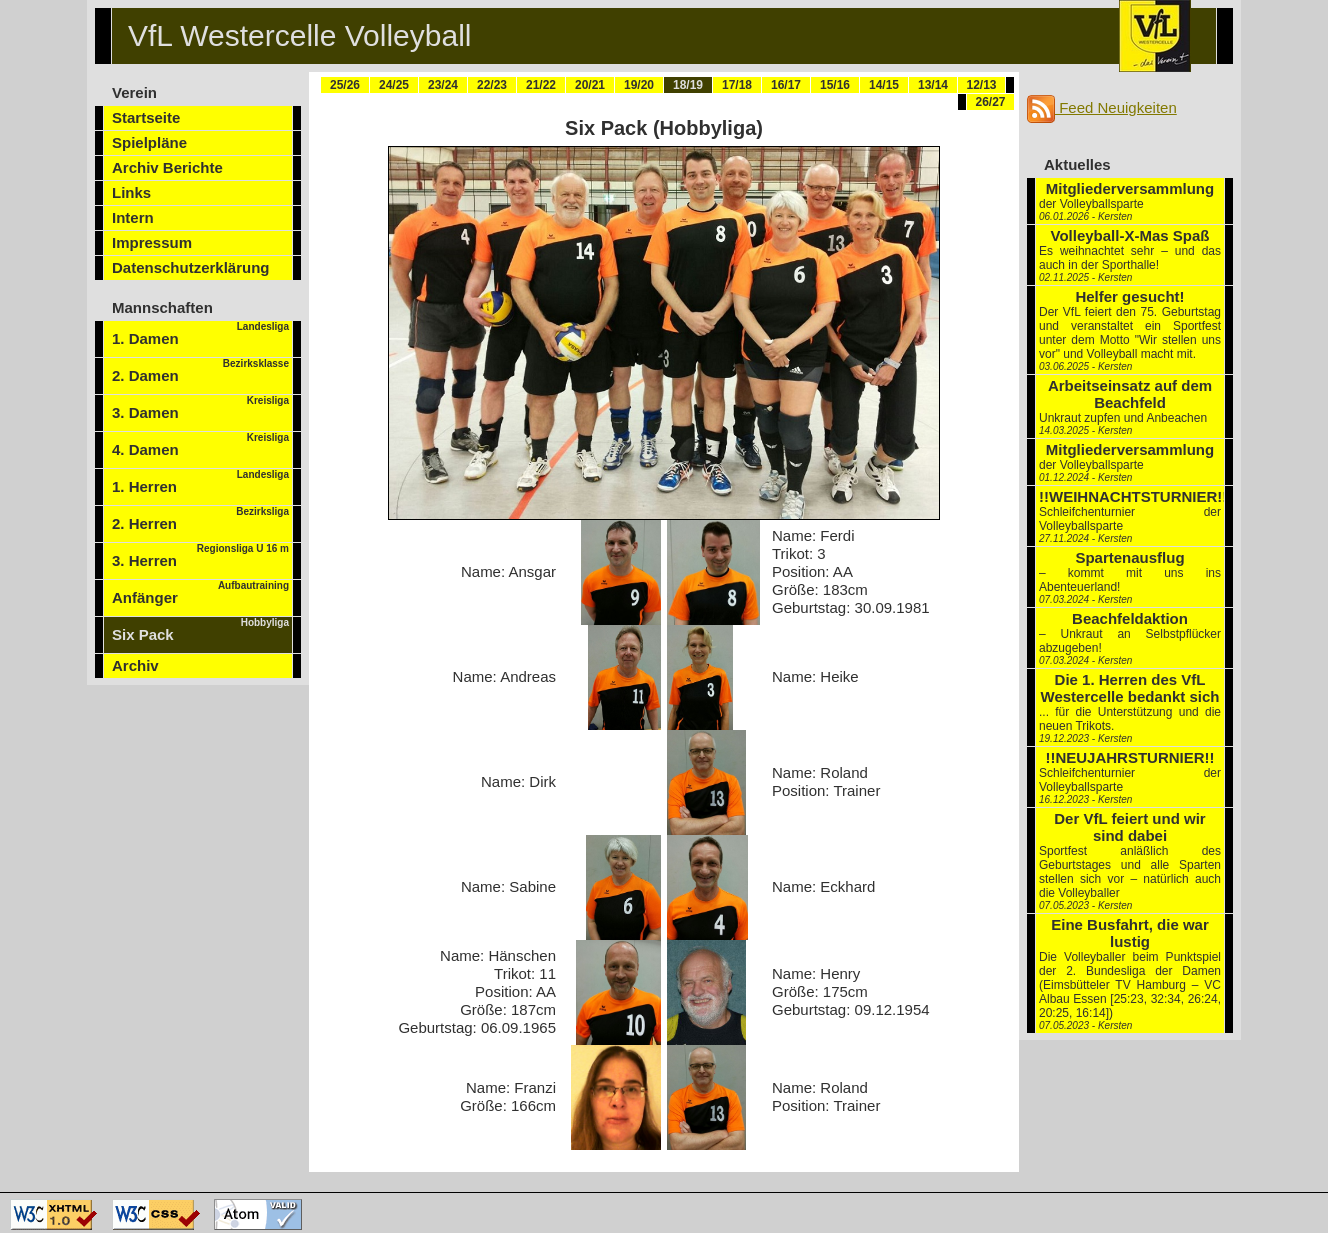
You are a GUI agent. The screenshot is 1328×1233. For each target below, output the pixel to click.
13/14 (933, 85)
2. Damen (200, 371)
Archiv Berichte (167, 167)
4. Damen (200, 445)
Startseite (146, 117)
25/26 (345, 85)
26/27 (990, 102)
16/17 (786, 85)
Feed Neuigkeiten (1102, 107)
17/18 (737, 85)
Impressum (152, 242)
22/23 (492, 85)
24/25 (394, 85)
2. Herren (200, 519)
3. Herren (200, 556)
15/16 (835, 85)
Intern (133, 217)
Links (131, 192)
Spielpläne (149, 142)
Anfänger (200, 593)
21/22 (541, 85)
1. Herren (200, 482)
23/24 (443, 85)
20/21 (590, 85)
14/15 (884, 85)
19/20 (639, 85)
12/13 (981, 85)
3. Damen (200, 408)
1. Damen (200, 334)
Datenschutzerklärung (191, 267)
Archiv (135, 665)
